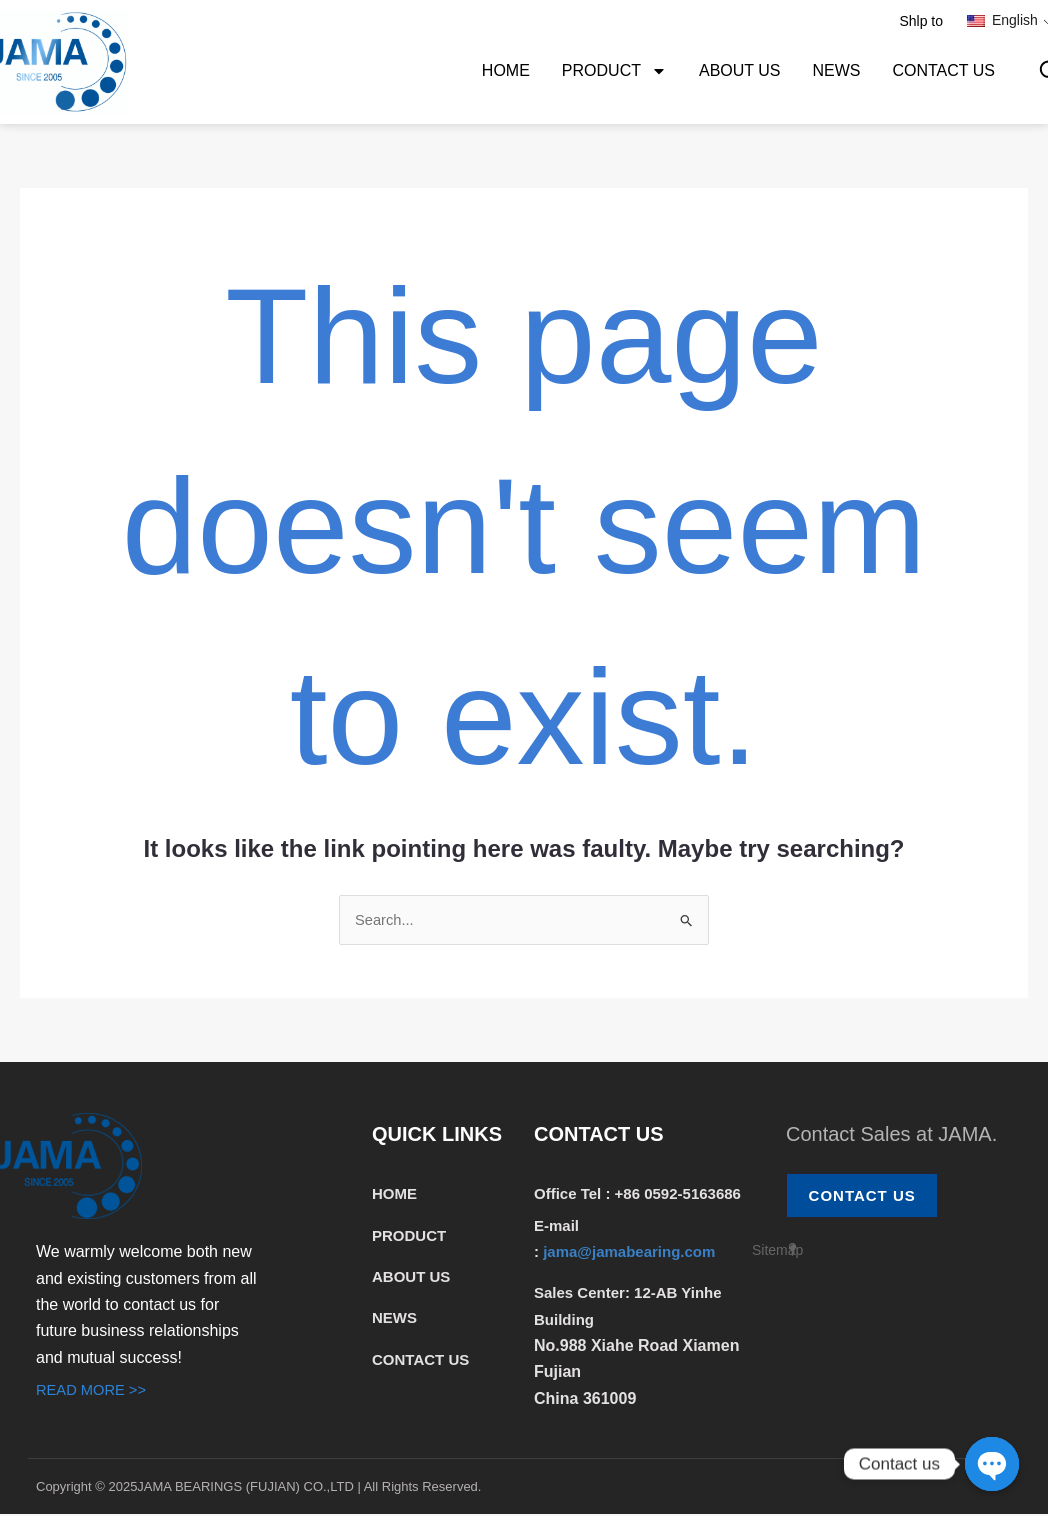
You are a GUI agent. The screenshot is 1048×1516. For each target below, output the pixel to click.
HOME (506, 70)
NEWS (836, 70)
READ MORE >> (96, 1391)
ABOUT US (740, 70)
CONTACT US (943, 70)
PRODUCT (614, 71)
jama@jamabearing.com (631, 1253)
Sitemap (777, 1254)
